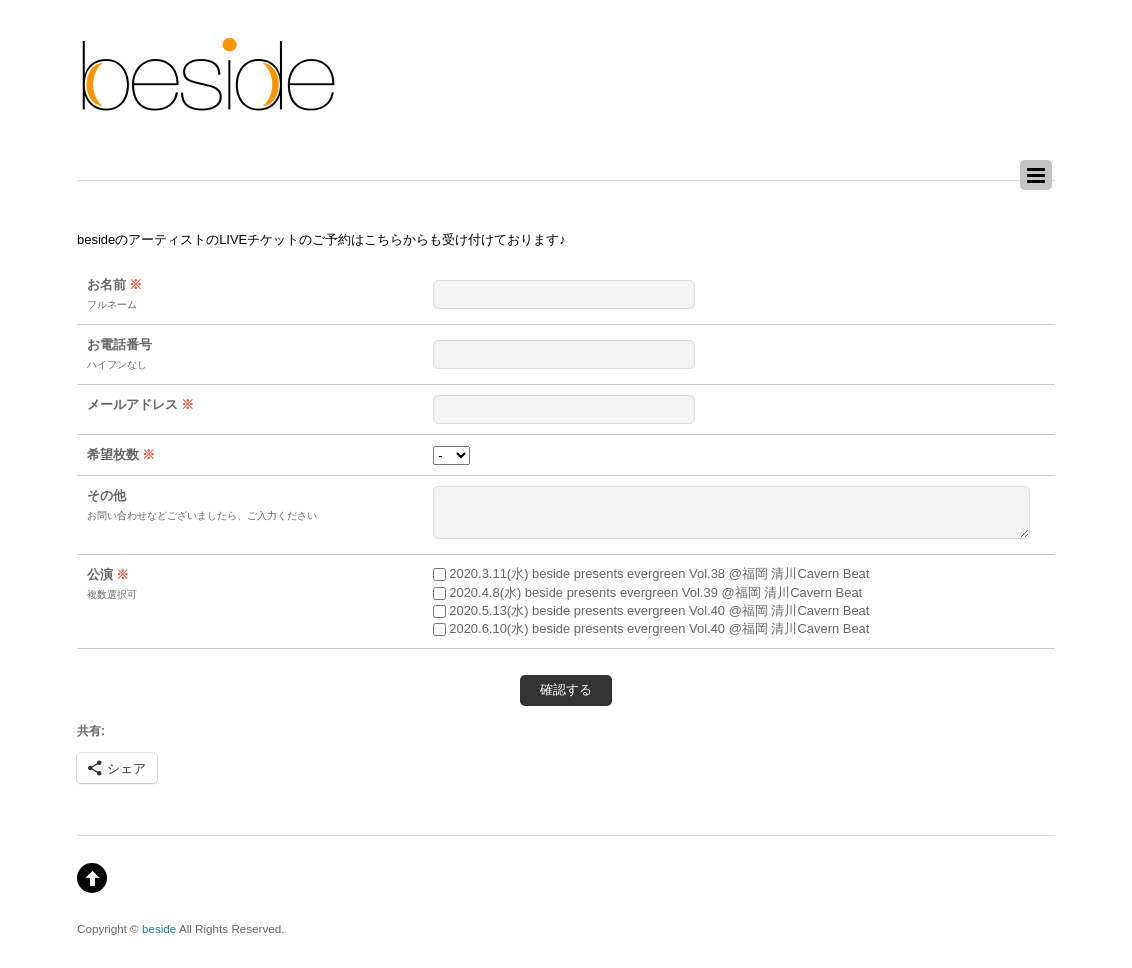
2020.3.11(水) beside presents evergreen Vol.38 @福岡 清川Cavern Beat (651, 573)
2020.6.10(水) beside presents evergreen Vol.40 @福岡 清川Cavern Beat (651, 628)
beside (159, 928)
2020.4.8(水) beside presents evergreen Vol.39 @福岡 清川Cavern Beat (647, 592)
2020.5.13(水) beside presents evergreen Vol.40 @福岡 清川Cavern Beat (651, 610)
